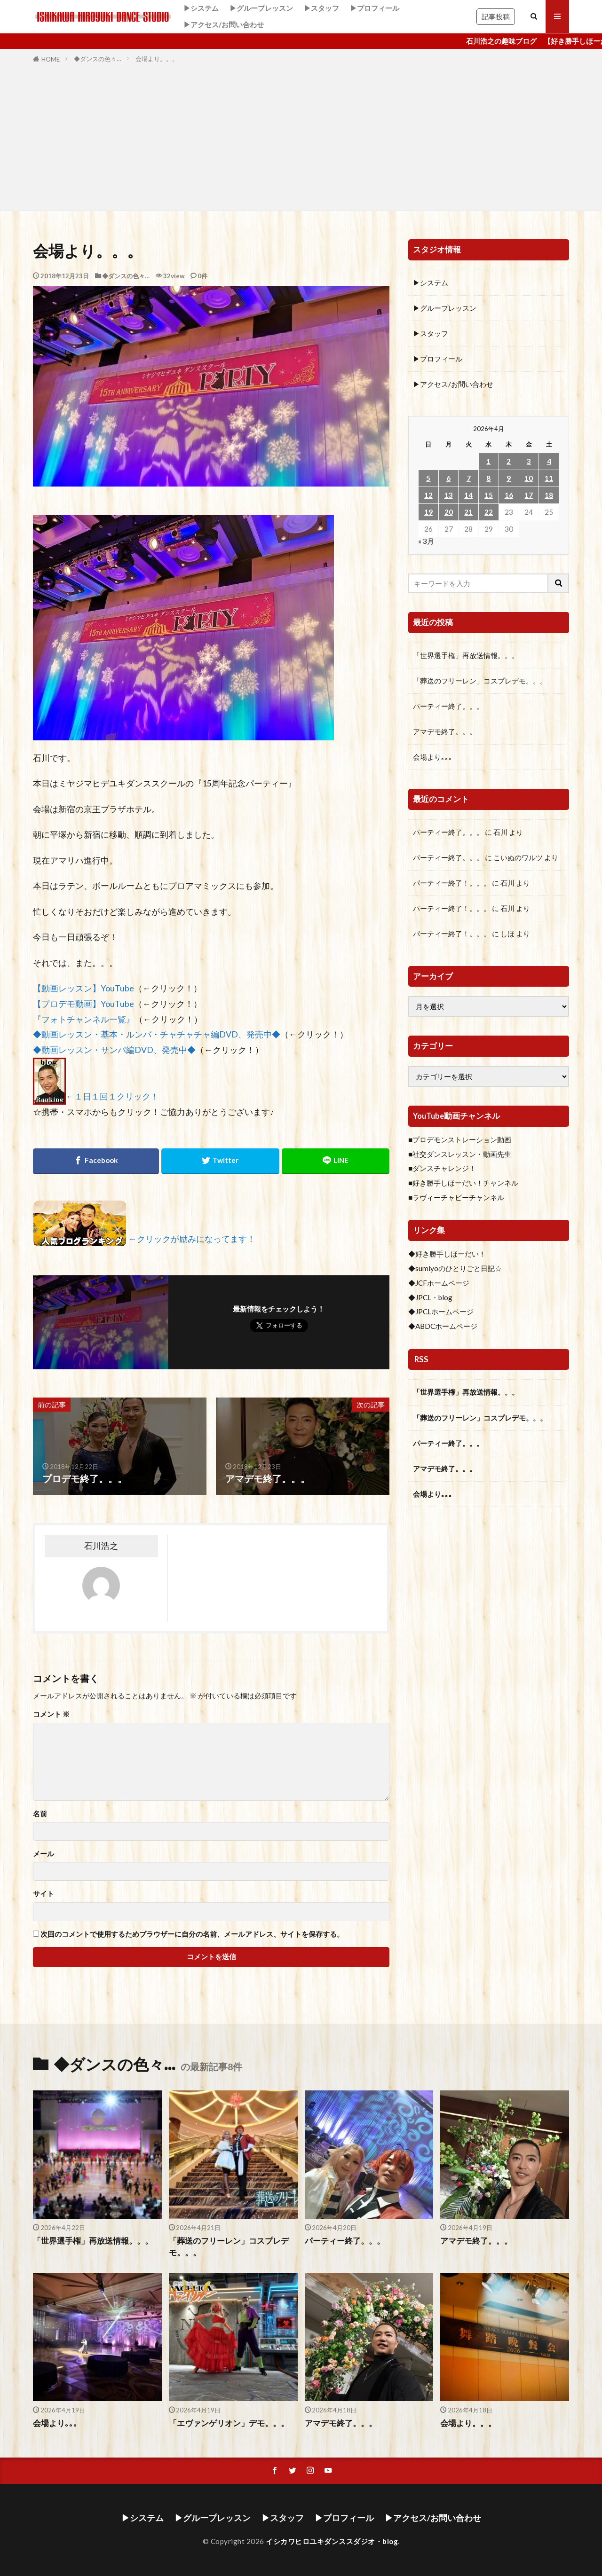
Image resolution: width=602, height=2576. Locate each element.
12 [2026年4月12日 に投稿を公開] (428, 495)
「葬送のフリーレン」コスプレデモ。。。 (480, 680)
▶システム (201, 8)
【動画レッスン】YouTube (83, 988)
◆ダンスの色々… (97, 59)
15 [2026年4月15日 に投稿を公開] (488, 495)
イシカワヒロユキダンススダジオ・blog (332, 2541)
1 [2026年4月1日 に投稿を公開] (488, 461)
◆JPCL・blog (430, 1297)
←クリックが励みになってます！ (191, 1239)
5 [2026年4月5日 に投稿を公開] (428, 478)
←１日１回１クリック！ (112, 1097)
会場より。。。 (156, 59)
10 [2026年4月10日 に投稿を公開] (528, 478)
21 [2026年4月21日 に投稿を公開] (468, 512)
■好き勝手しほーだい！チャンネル (463, 1182)
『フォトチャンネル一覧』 (84, 1019)
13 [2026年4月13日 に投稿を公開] (448, 495)
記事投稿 (496, 16)
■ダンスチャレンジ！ (442, 1168)
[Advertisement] (301, 135)
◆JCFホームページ (438, 1283)
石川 (500, 832)
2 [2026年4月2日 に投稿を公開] (509, 461)
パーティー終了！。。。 (452, 883)
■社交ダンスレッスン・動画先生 (459, 1154)
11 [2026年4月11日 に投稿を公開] (549, 478)
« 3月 (426, 541)
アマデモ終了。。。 (444, 731)
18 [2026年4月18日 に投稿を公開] (549, 495)
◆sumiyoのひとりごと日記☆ (455, 1268)
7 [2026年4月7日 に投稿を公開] (469, 478)
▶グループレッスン (261, 8)
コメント (51, 1714)
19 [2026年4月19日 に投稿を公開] (428, 512)
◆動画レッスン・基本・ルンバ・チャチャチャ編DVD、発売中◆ (156, 1034)
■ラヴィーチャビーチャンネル (456, 1197)
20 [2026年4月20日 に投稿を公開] (448, 512)
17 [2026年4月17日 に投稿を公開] (528, 495)
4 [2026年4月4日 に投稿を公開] (549, 461)
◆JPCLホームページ (441, 1311)
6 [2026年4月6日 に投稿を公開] (448, 478)
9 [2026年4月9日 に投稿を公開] (509, 478)
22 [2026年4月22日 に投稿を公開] (488, 512)
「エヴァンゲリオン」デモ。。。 (229, 2423)
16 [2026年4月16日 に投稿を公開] (509, 495)
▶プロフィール (374, 8)
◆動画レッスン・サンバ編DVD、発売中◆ (114, 1050)
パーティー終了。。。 (448, 706)
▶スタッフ (321, 8)
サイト (43, 1893)
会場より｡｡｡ (432, 757)
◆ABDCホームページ (442, 1326)
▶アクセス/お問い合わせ (223, 24)
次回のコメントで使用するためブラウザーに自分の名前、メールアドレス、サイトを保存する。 (192, 1934)
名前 (40, 1813)
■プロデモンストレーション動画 (459, 1139)
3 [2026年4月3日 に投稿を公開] (529, 461)
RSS (421, 1359)
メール (43, 1853)
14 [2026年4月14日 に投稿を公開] (468, 495)
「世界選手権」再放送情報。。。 (466, 655)
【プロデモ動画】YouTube (83, 1004)
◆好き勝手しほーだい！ (447, 1253)
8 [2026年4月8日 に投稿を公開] (488, 478)
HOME (50, 59)
